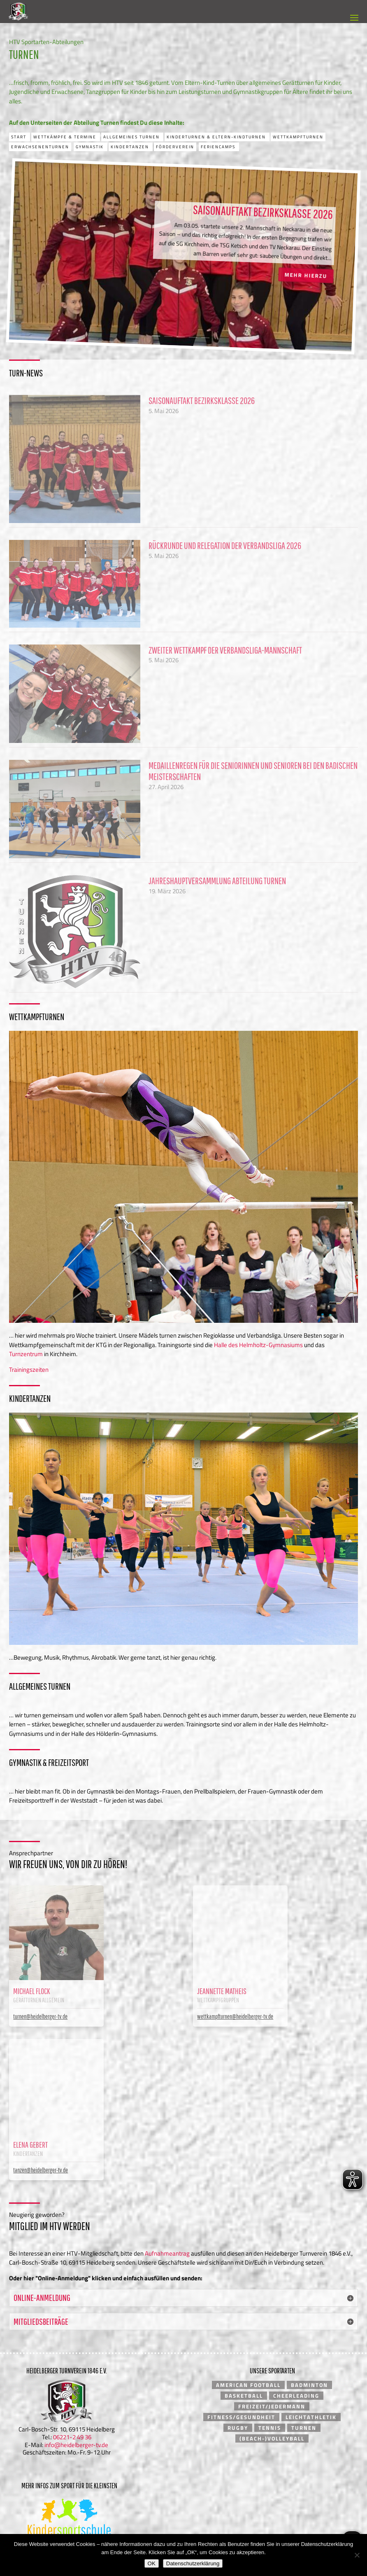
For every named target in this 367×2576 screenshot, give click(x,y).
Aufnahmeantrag (167, 2250)
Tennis (269, 2425)
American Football (248, 2382)
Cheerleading (296, 2393)
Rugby (238, 2425)
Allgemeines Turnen (132, 137)
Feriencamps (219, 147)
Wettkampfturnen (298, 137)
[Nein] (357, 2555)
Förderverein (175, 147)
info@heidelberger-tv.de (76, 2442)
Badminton (309, 2382)
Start (19, 137)
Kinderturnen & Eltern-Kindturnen (217, 137)
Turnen (303, 2425)
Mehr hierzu (306, 282)
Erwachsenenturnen (40, 147)
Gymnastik (90, 147)
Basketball (244, 2393)
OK (152, 2563)
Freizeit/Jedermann (271, 2403)
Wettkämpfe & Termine (65, 137)
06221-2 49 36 (72, 2434)
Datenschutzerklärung (193, 2563)
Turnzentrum (26, 1354)
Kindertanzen (131, 147)
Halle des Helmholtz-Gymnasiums (258, 1345)
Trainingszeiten (29, 1369)
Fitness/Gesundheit (241, 2414)
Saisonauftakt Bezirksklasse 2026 (263, 219)
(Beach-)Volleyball (271, 2435)
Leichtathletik (311, 2414)
